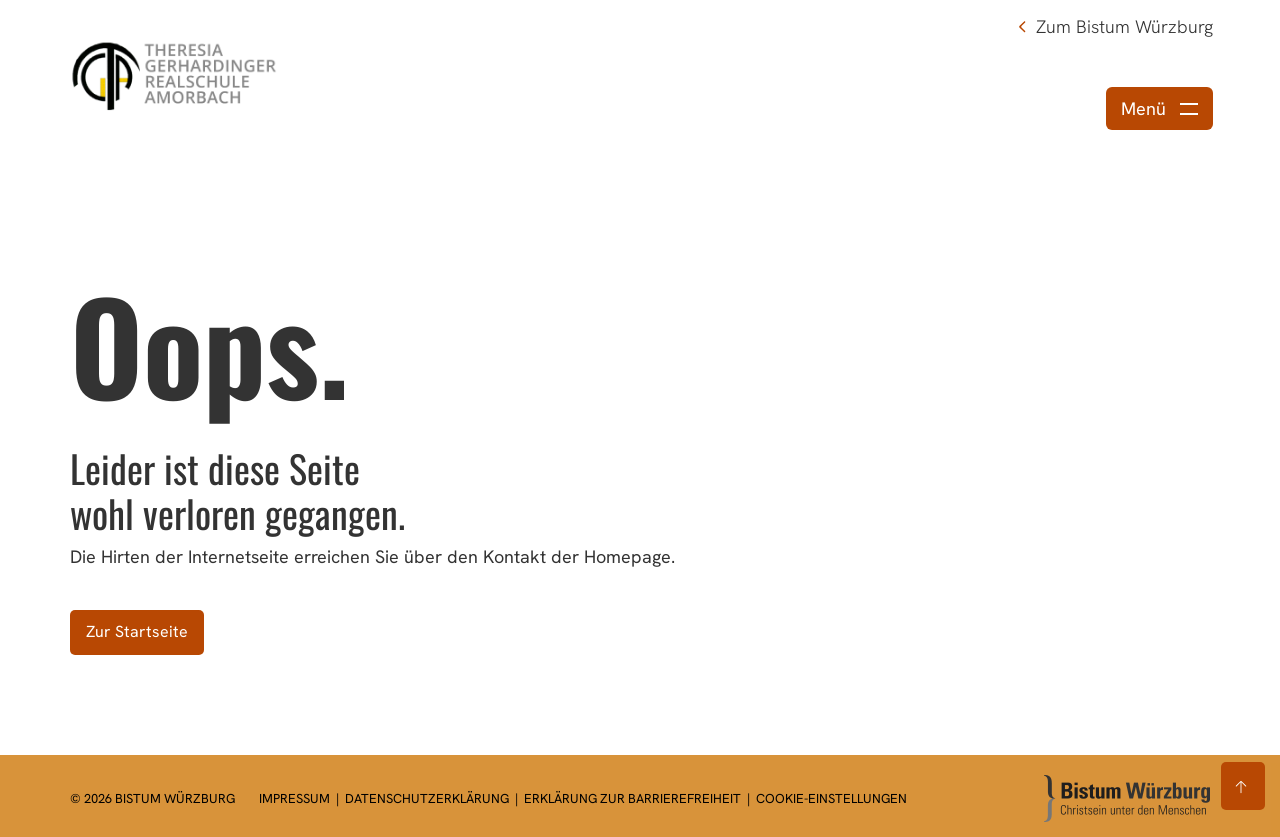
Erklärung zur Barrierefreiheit (632, 798)
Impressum (296, 798)
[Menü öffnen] (1159, 108)
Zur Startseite (137, 631)
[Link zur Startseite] (177, 72)
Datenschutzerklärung (428, 798)
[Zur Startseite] (1127, 798)
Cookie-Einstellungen (831, 798)
